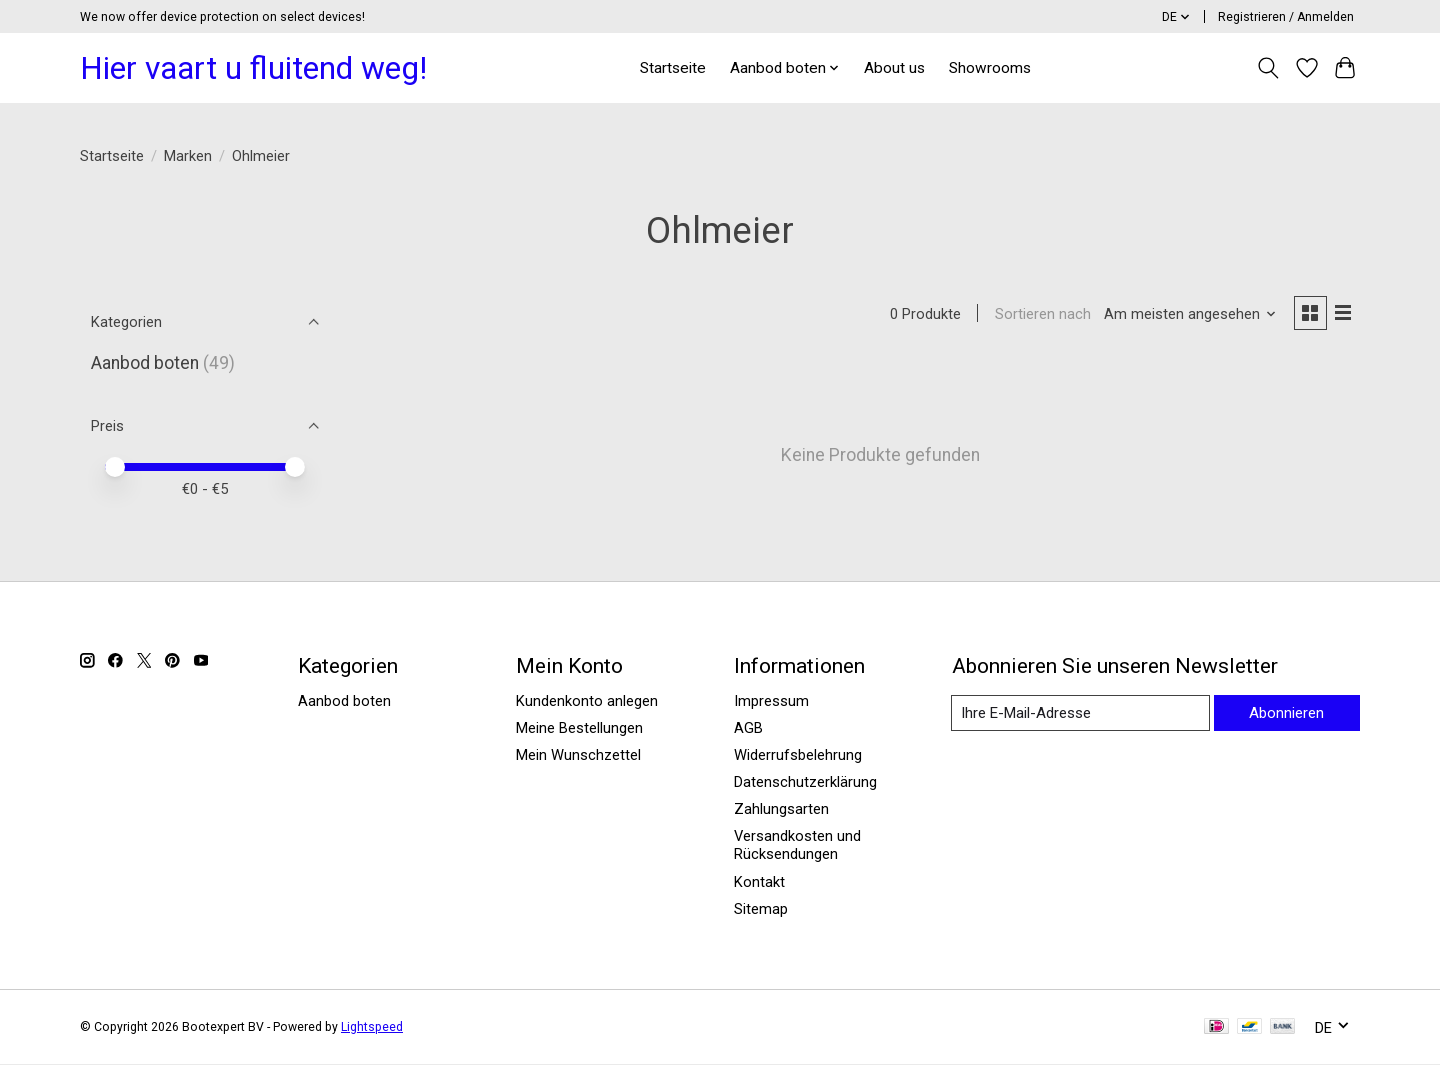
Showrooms (990, 68)
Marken (188, 156)
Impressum (771, 702)
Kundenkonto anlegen (587, 702)
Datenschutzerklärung (805, 783)
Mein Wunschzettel (578, 756)
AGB (748, 729)
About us (894, 68)
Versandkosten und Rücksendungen (797, 847)
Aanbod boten (145, 363)
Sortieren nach (1040, 315)
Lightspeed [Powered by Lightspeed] (372, 1028)
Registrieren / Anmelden (1286, 17)
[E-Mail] (1079, 714)
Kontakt (759, 883)
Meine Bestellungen (579, 729)
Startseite (673, 68)
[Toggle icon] (1268, 68)
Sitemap (761, 910)
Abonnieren (1285, 713)
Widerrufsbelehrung (798, 756)
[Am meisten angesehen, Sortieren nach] (1188, 315)
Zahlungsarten (781, 810)
